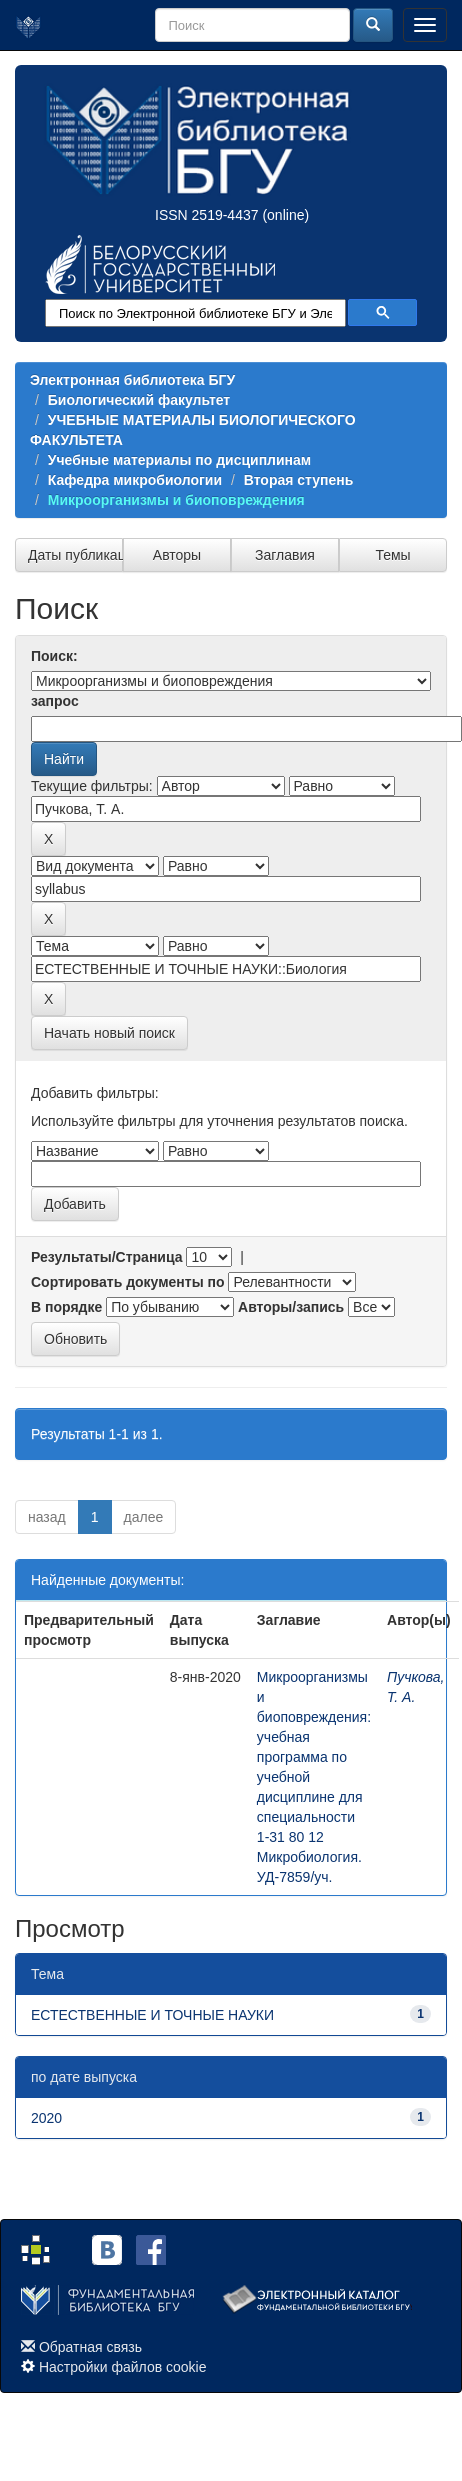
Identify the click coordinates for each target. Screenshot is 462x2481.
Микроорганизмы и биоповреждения (176, 500)
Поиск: (54, 656)
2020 (46, 2118)
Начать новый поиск (109, 1033)
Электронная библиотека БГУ (132, 380)
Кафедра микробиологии (135, 480)
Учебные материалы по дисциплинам (179, 460)
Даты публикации (75, 555)
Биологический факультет (139, 400)
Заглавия (285, 555)
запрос (55, 701)
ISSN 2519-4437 (207, 215)
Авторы (177, 555)
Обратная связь (90, 2347)
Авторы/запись (291, 1307)
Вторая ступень (299, 480)
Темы (392, 555)
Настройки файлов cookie (123, 2367)
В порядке (66, 1307)
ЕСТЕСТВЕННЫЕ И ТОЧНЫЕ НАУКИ (152, 2015)
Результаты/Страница (107, 1257)
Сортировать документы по (128, 1282)
